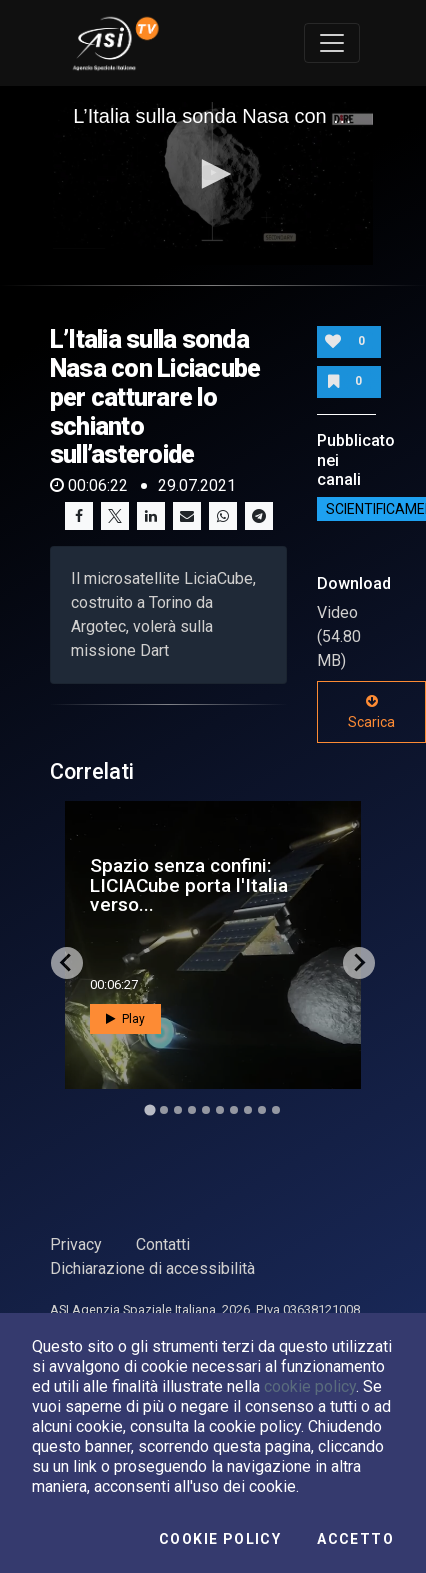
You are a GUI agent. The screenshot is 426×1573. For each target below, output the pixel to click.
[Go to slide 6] (220, 1110)
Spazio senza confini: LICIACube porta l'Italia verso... (189, 884)
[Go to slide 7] (234, 1110)
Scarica (371, 712)
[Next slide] (359, 963)
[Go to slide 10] (276, 1110)
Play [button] (125, 1019)
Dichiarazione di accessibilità (152, 1268)
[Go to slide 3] (178, 1110)
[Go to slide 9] (262, 1110)
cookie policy (310, 1386)
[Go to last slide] (67, 963)
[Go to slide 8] (248, 1110)
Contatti (163, 1244)
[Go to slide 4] (192, 1110)
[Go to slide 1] (149, 1109)
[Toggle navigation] (332, 43)
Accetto (355, 1539)
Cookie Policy (220, 1539)
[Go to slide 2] (164, 1110)
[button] (213, 174)
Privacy (76, 1244)
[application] (213, 176)
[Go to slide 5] (206, 1110)
